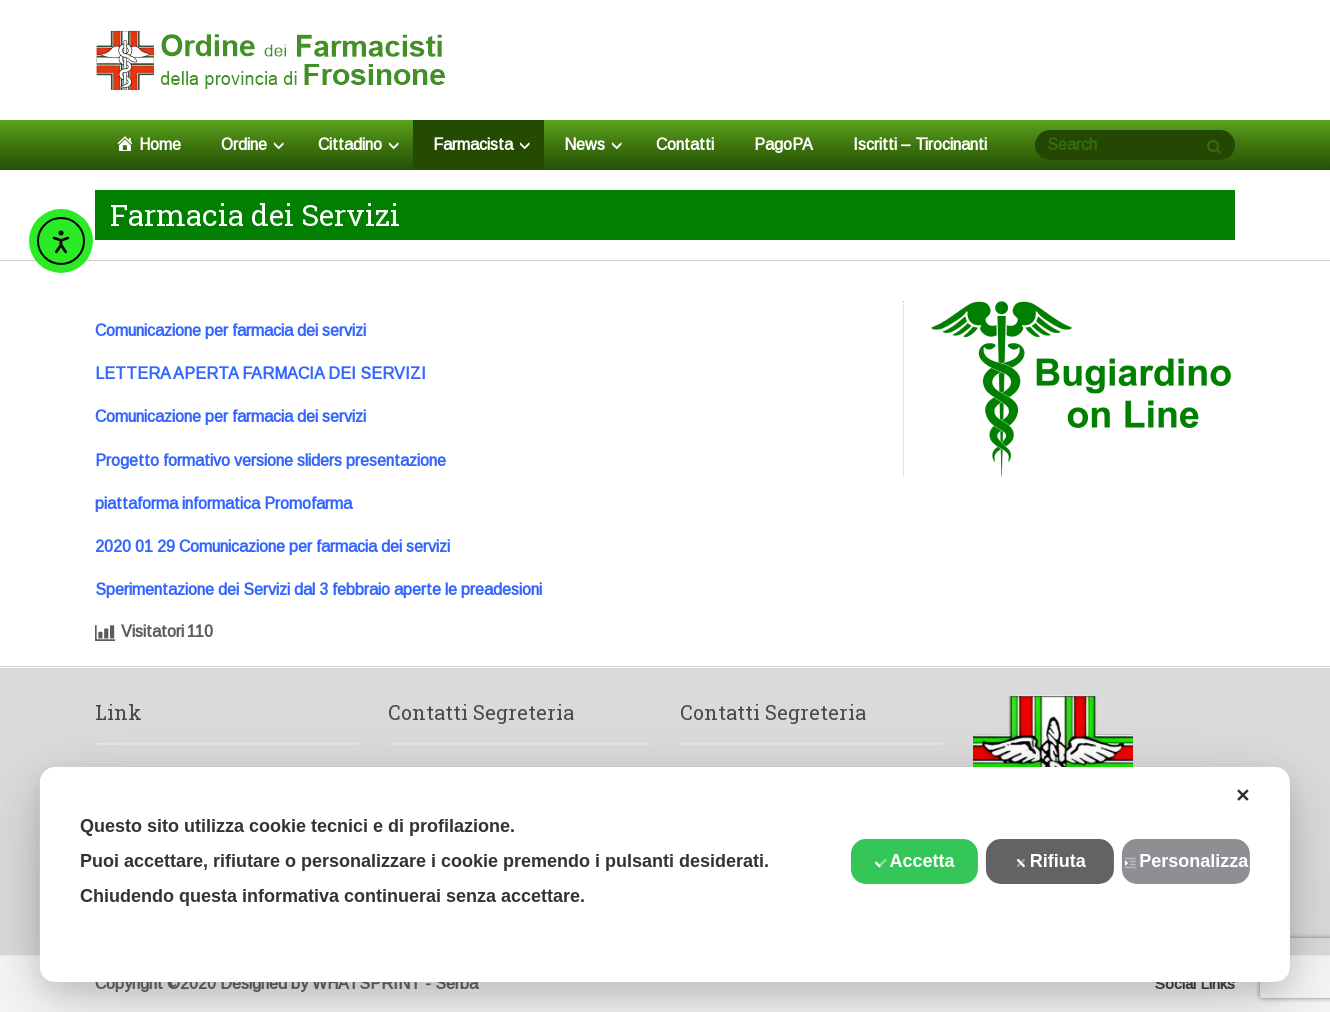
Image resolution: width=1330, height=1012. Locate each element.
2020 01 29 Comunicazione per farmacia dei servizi (272, 546)
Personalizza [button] (1186, 861)
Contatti (685, 144)
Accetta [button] (914, 861)
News (593, 144)
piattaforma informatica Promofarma (223, 503)
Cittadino (358, 144)
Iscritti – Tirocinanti (920, 144)
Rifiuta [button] (1050, 861)
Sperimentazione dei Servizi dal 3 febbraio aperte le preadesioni (318, 589)
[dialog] (665, 874)
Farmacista (481, 144)
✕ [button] (1242, 796)
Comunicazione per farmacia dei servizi (230, 330)
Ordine (252, 144)
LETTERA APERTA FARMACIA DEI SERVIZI (260, 373)
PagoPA (783, 144)
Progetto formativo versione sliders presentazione (270, 460)
